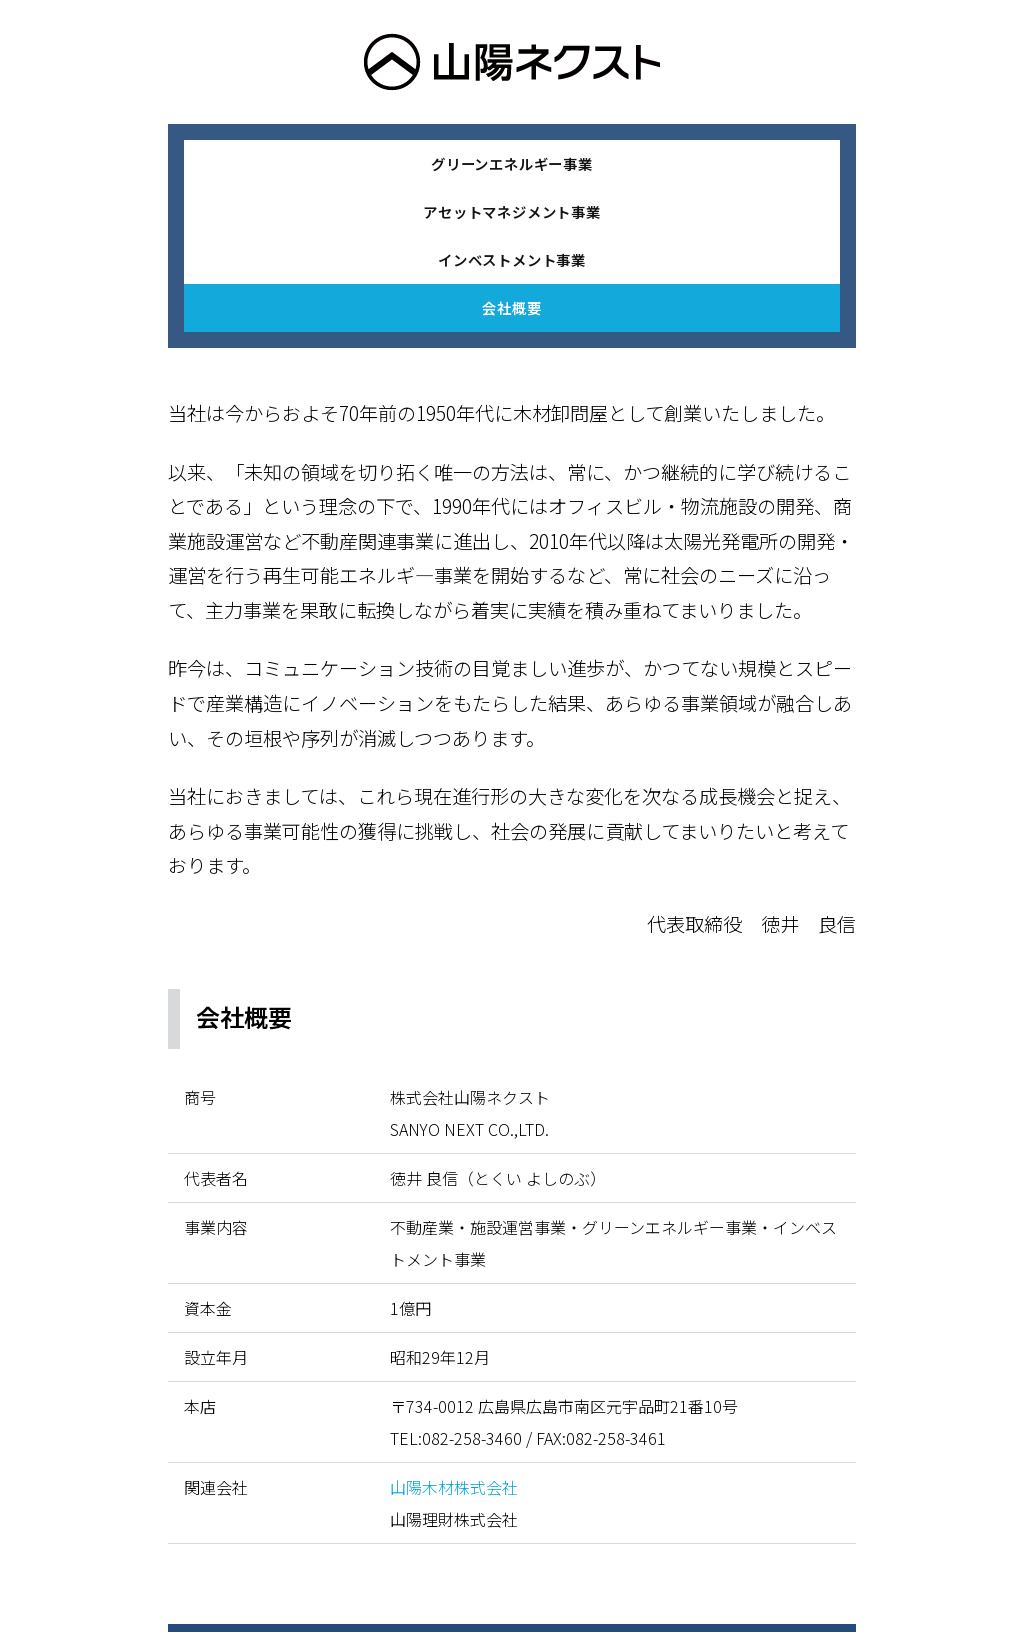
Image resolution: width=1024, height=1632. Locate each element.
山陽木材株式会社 (454, 1487)
